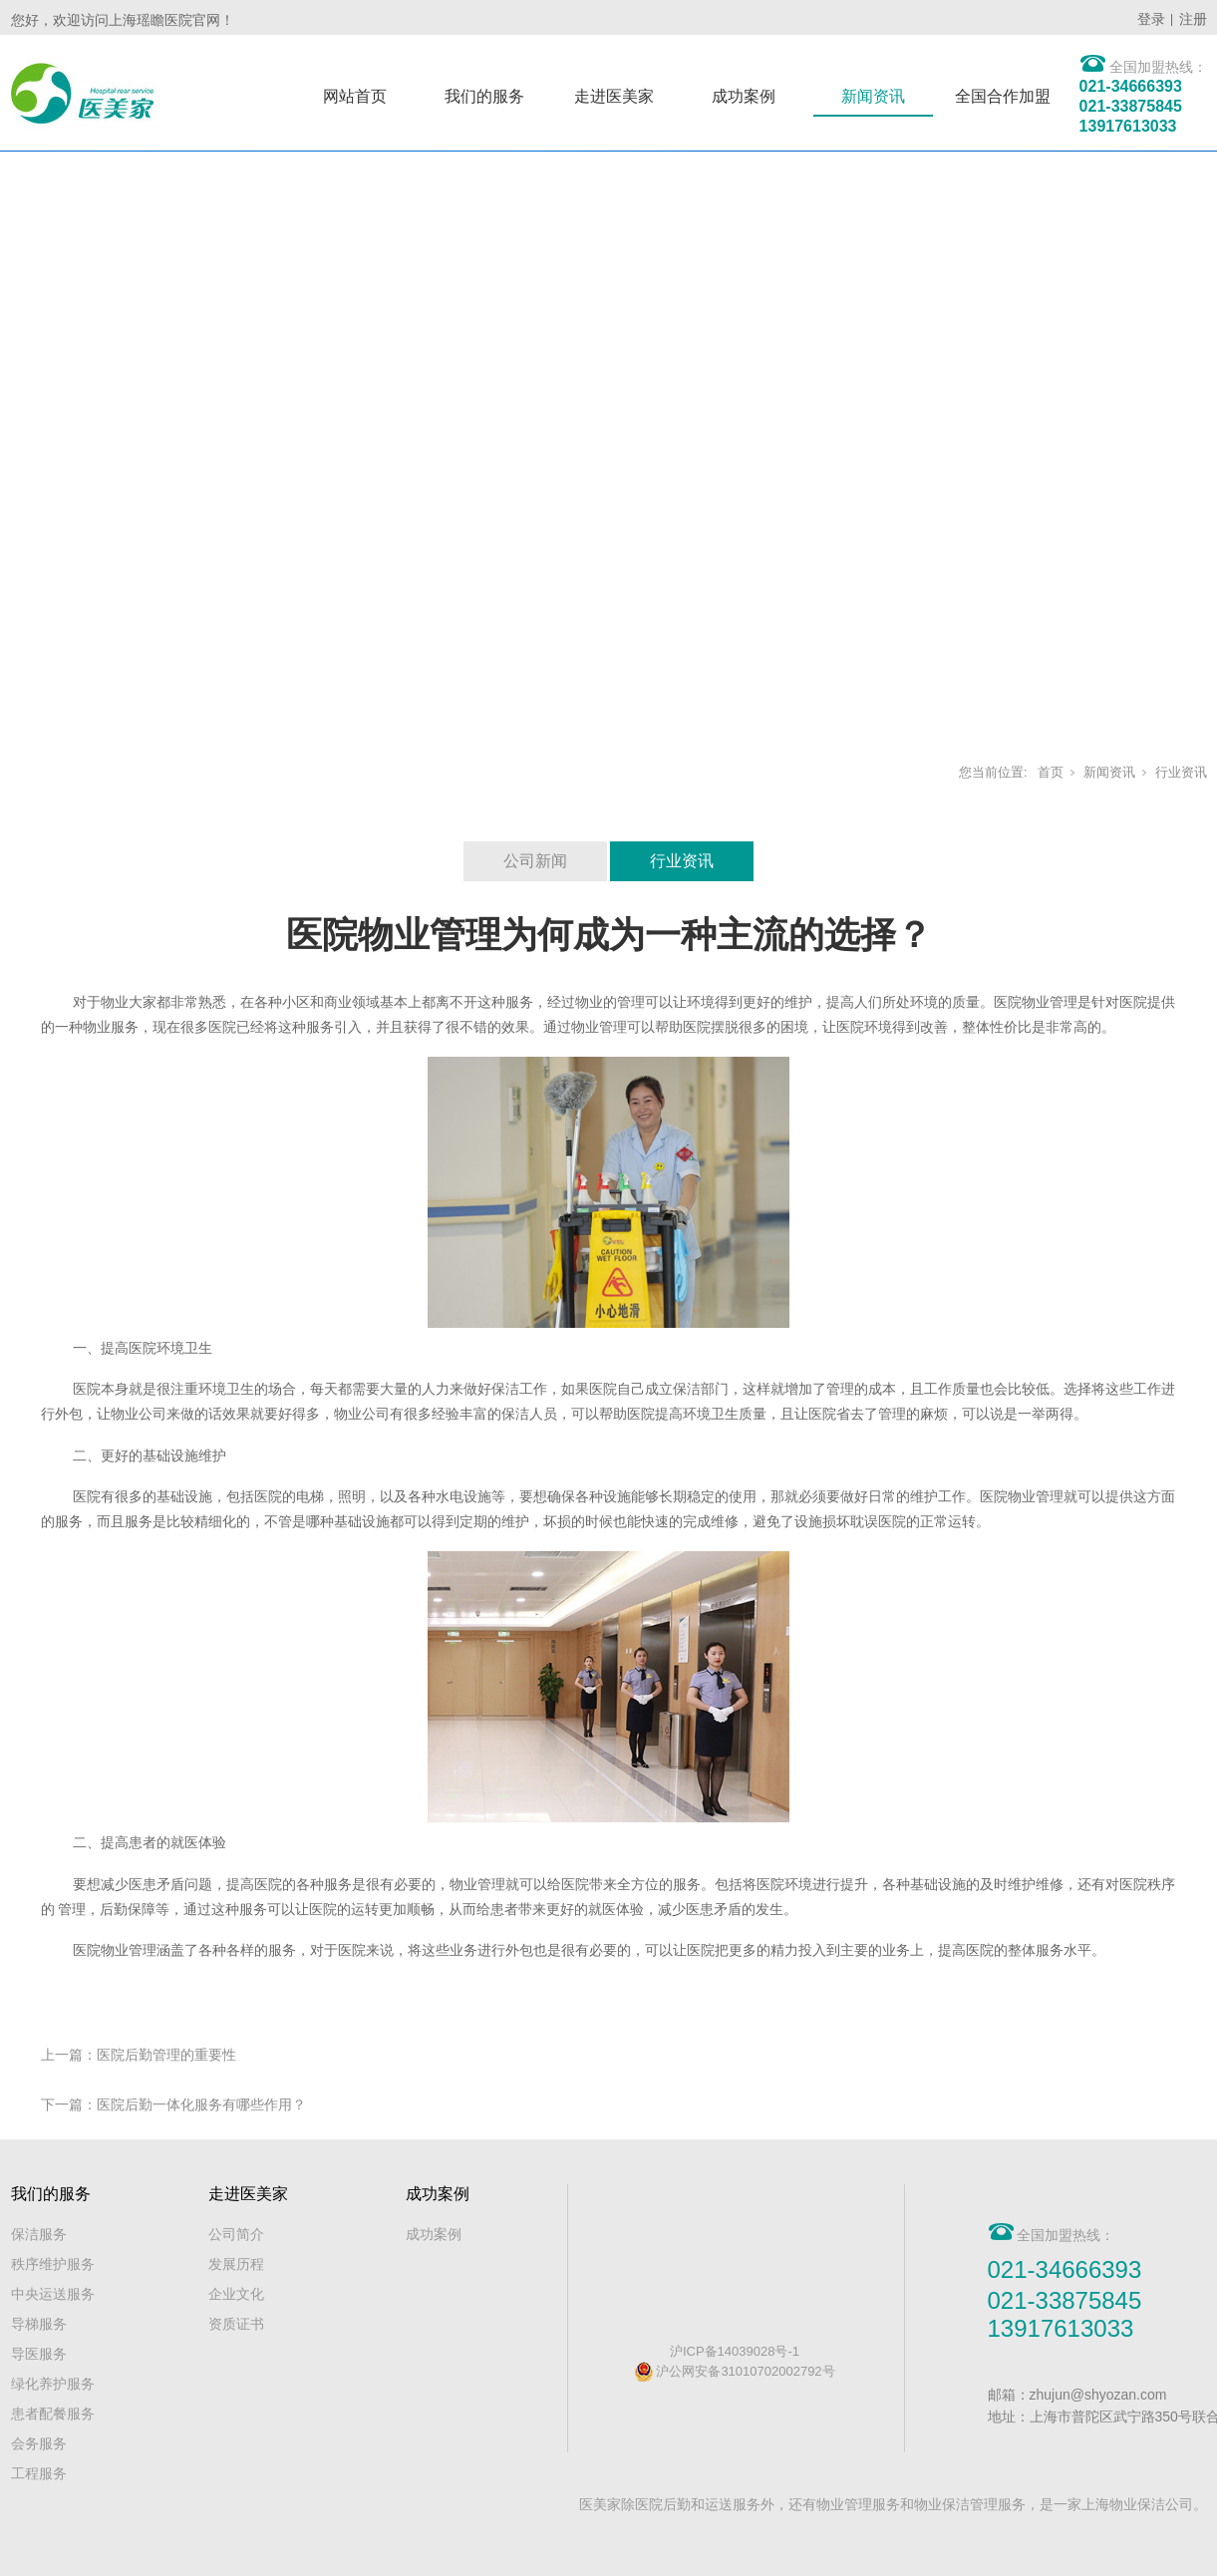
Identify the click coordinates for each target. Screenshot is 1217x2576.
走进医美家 (614, 96)
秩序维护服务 (53, 2264)
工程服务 (39, 2473)
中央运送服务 (53, 2294)
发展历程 (236, 2264)
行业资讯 (1181, 772)
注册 (1193, 19)
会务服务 (39, 2443)
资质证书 (236, 2324)
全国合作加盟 (1003, 96)
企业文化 (236, 2294)
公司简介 (236, 2234)
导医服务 (39, 2354)
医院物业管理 (1035, 1002)
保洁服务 (39, 2234)
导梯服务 (39, 2324)
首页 (1051, 772)
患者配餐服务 (53, 2413)
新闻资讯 (873, 96)
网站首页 (355, 96)
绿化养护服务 (53, 2384)
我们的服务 (484, 96)
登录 (1151, 19)
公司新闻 (535, 860)
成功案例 (743, 96)
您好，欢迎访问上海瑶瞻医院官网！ (122, 20)
